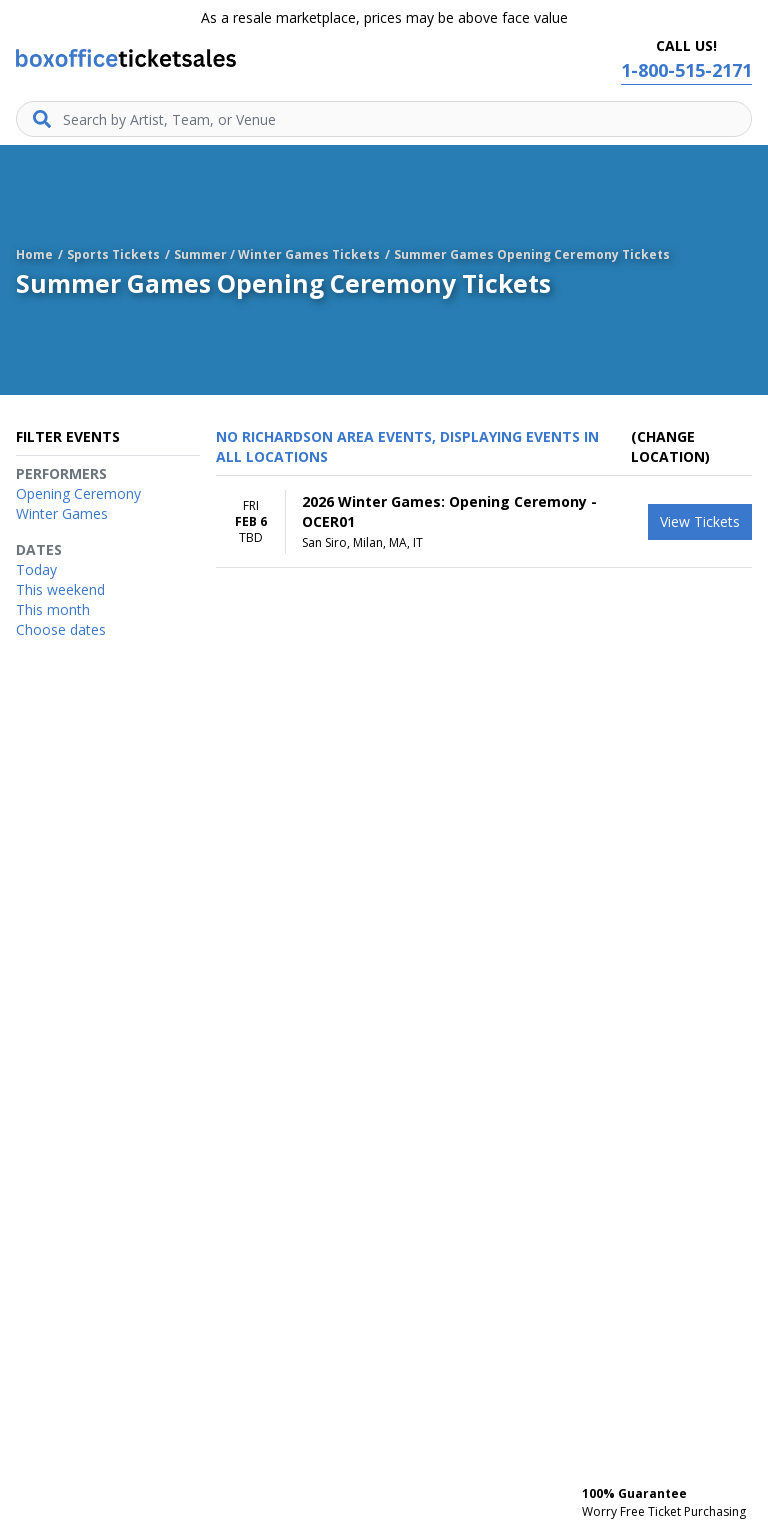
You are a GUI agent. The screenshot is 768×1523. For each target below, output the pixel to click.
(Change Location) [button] (670, 446)
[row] (484, 522)
